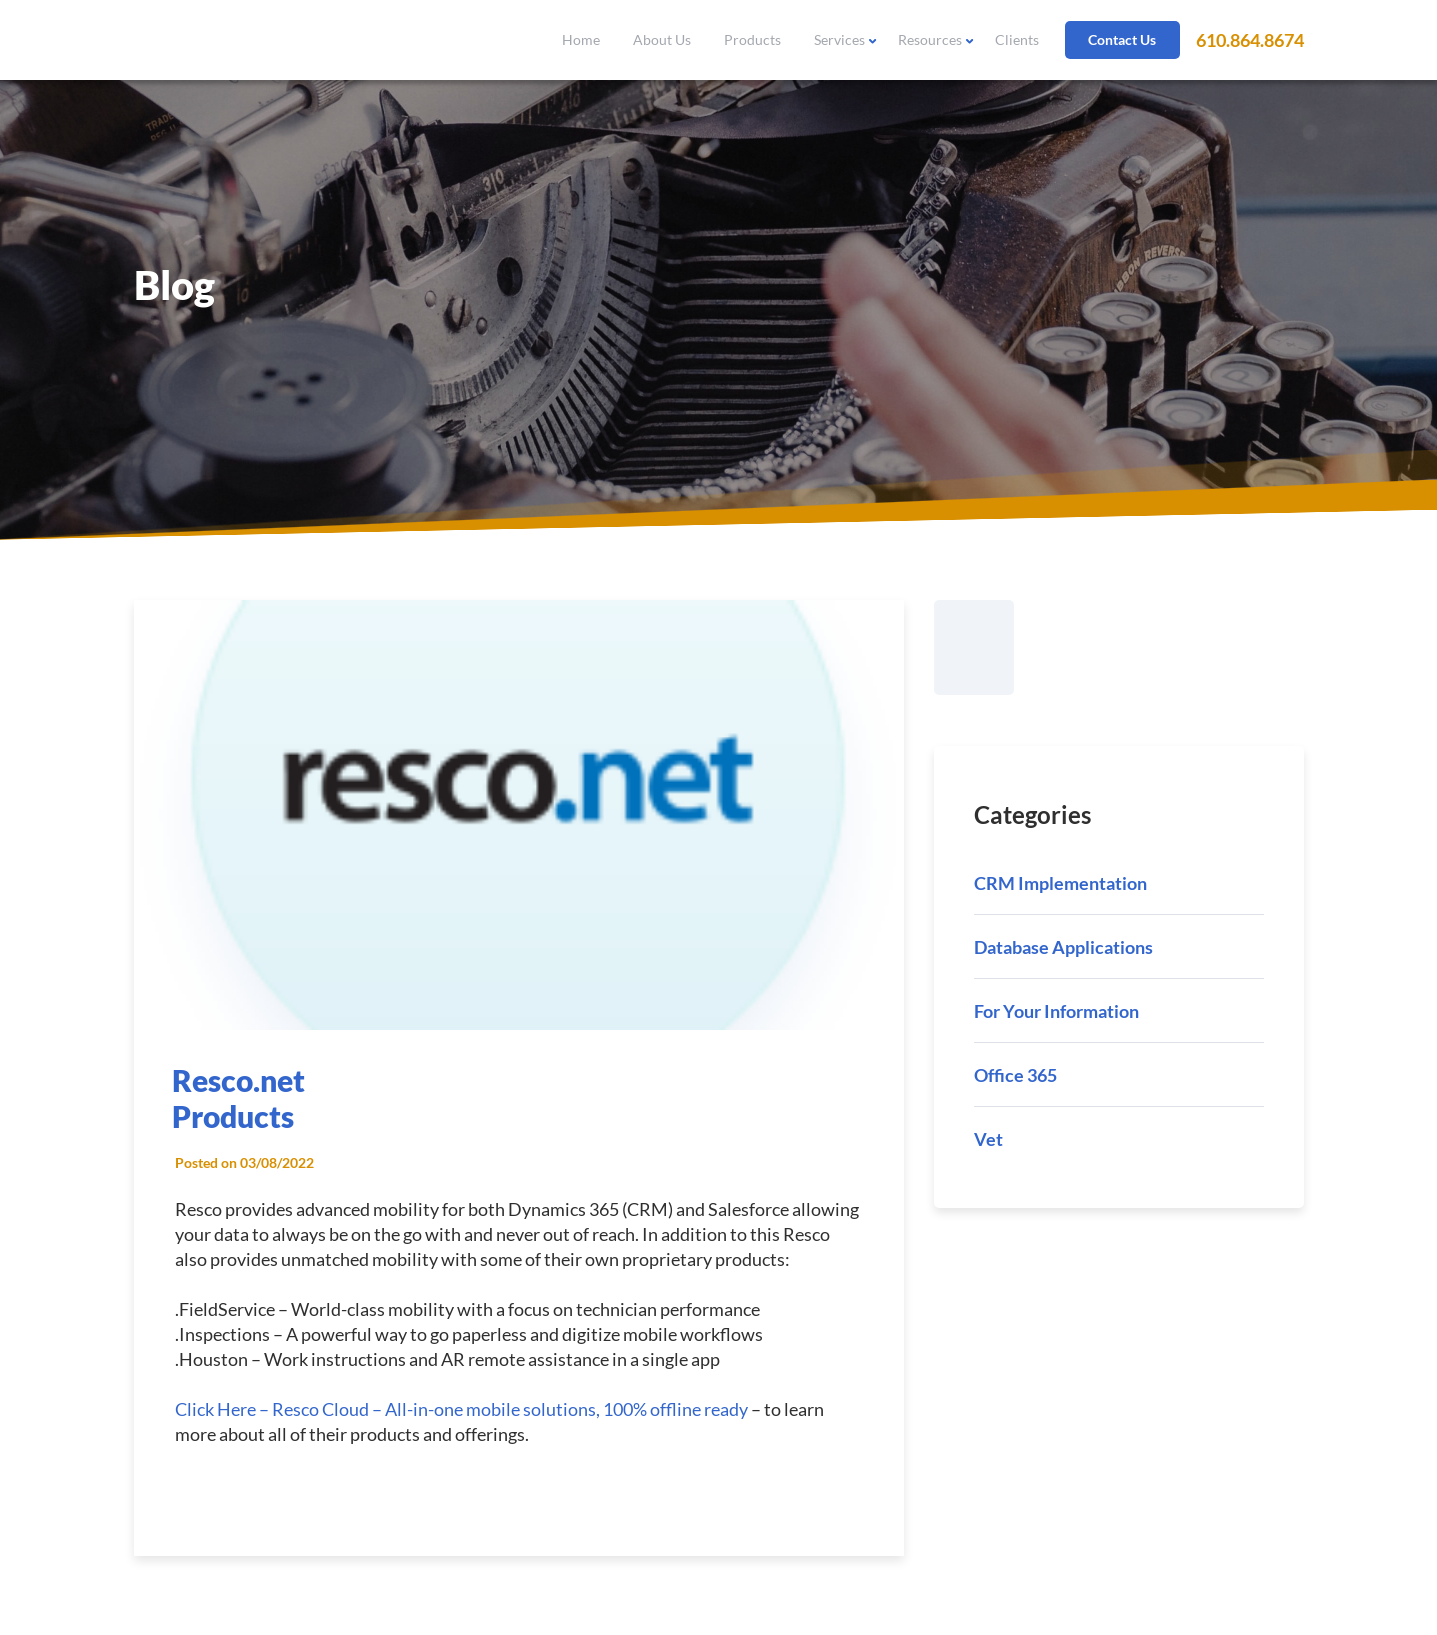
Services (839, 39)
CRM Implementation (1060, 883)
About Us (662, 39)
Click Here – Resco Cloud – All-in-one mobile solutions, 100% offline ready (461, 1409)
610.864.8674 (1250, 40)
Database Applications (1063, 947)
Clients (1017, 39)
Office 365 (1015, 1075)
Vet (988, 1139)
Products (752, 39)
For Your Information (1056, 1011)
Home (581, 39)
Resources (930, 39)
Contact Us (1122, 39)
